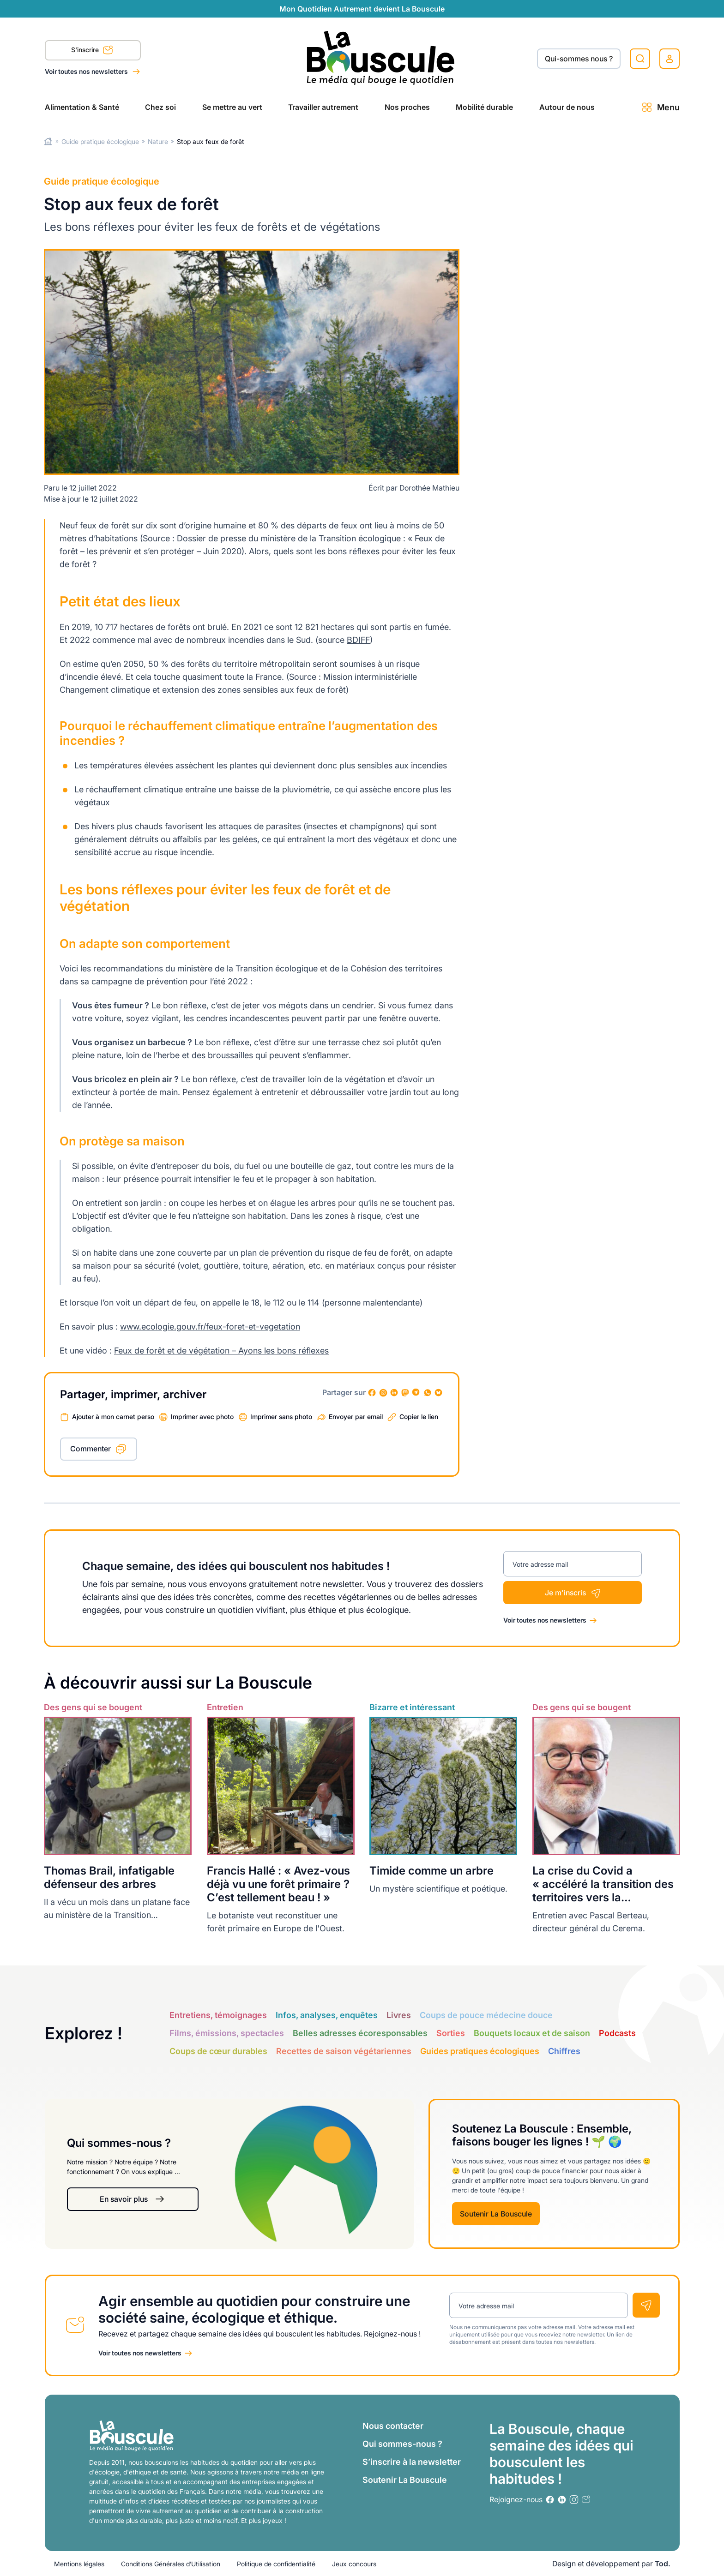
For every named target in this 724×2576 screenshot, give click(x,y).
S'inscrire (92, 51)
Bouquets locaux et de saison (532, 2033)
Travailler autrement (323, 107)
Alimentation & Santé (82, 107)
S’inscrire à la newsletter (411, 2462)
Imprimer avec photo (202, 1416)
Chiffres (564, 2051)
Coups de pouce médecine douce (486, 2015)
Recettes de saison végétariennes (343, 2051)
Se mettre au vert (232, 107)
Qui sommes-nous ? (402, 2444)
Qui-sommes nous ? (579, 58)
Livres (398, 2015)
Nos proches (407, 107)
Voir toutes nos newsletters (87, 71)
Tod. (662, 2563)
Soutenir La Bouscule (496, 2213)
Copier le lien (418, 1416)
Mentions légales (79, 2564)
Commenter (90, 1448)
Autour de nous (567, 107)
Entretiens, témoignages (218, 2015)
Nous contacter (392, 2426)
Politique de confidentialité (276, 2564)
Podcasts (617, 2033)
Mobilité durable (484, 107)
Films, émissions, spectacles (226, 2033)
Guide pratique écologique (100, 141)
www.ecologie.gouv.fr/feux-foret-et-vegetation (210, 1326)
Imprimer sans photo (281, 1416)
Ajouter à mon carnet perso (113, 1416)
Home (48, 141)
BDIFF (358, 640)
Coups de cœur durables (218, 2051)
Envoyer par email (356, 1416)
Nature (158, 141)
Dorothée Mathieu (429, 487)
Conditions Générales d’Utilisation (170, 2564)
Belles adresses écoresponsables (360, 2033)
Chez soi (160, 107)
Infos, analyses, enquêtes (327, 2015)
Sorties (450, 2033)
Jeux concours (354, 2564)
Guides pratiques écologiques (479, 2051)
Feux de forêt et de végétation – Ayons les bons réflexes (221, 1350)
